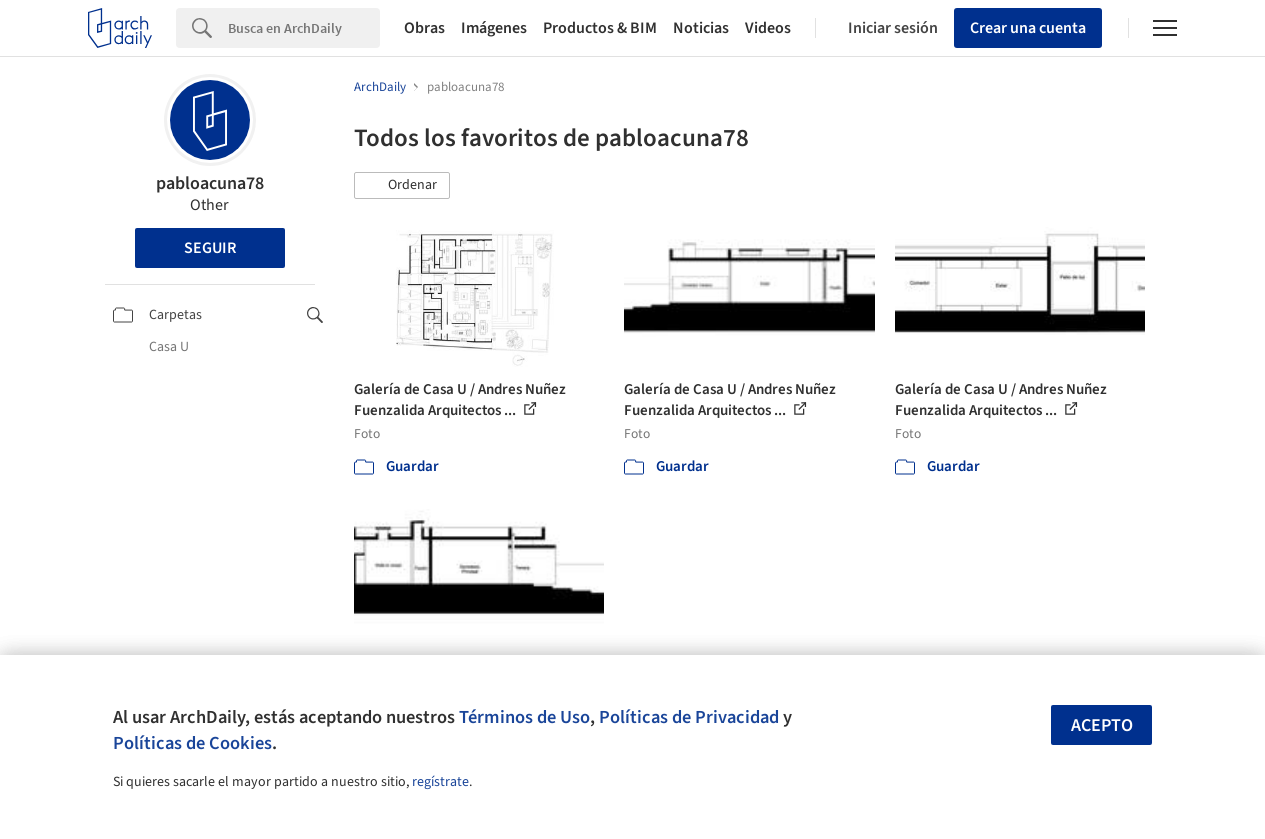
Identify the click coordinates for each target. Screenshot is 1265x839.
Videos (768, 28)
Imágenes (494, 28)
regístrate (440, 782)
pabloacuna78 (210, 183)
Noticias (701, 28)
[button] (402, 186)
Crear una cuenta (1028, 28)
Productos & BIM (600, 28)
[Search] (304, 28)
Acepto (1102, 725)
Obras (424, 28)
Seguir (210, 248)
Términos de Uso (524, 717)
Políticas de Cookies (192, 743)
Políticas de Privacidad (689, 717)
